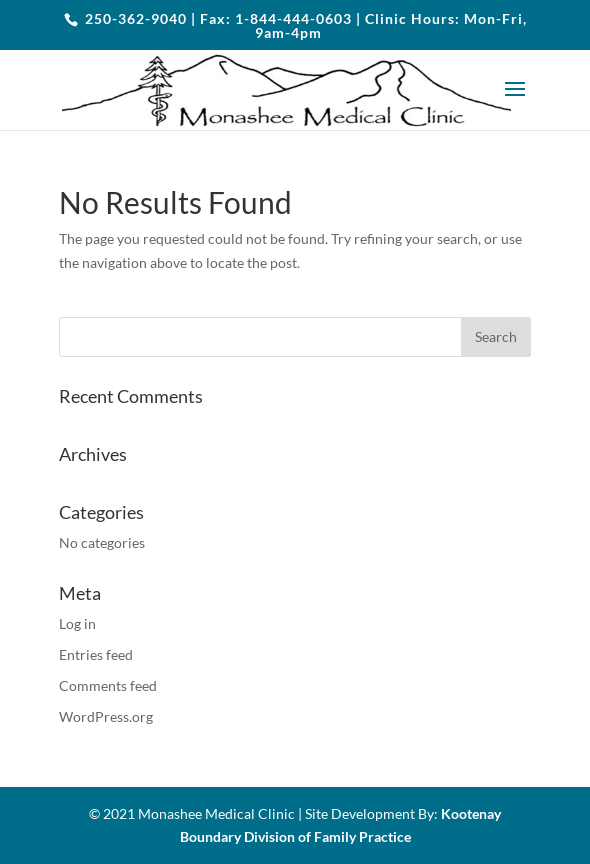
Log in (77, 623)
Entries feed (96, 654)
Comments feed (108, 685)
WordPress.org (106, 716)
